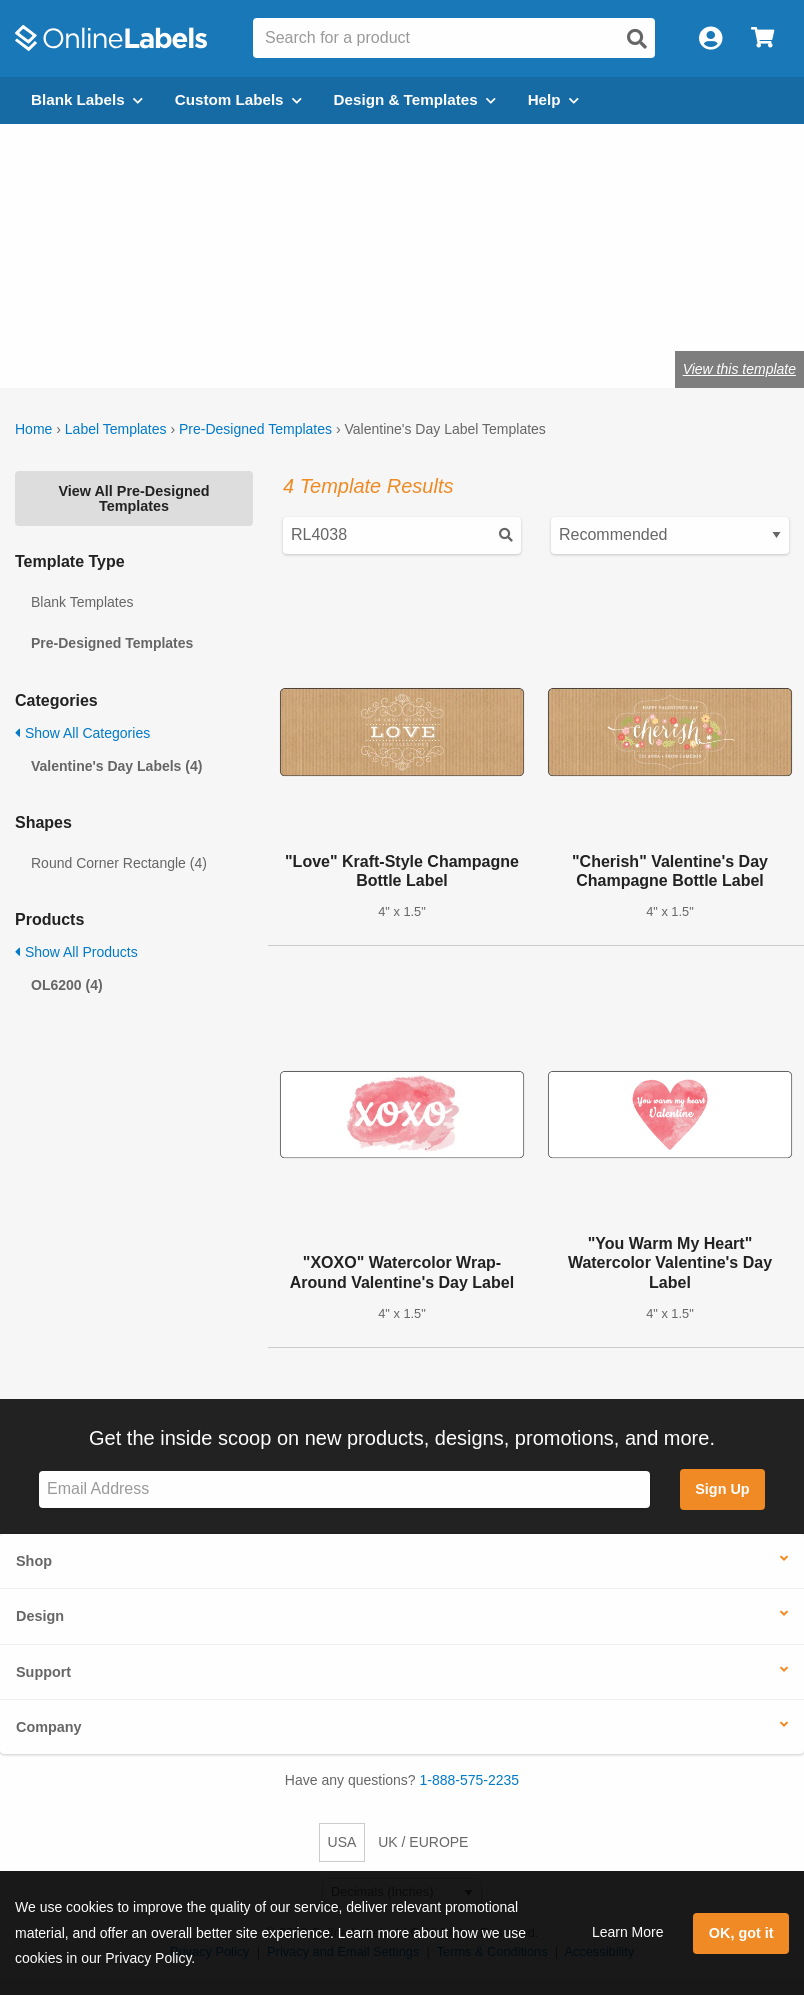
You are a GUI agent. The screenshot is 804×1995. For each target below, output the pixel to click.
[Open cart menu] (762, 38)
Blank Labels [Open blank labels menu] (87, 99)
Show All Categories (82, 733)
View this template (739, 369)
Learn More (628, 1932)
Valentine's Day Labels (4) (116, 766)
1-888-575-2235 (470, 1780)
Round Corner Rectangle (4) (119, 863)
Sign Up (722, 1489)
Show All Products (76, 952)
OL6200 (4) (67, 985)
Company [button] (49, 1727)
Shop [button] (34, 1561)
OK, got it (741, 1933)
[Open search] (637, 39)
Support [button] (43, 1672)
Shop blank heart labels (195, 306)
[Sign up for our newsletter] (344, 1489)
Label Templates (116, 429)
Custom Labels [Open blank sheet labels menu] (238, 99)
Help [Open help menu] (553, 99)
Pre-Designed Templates (255, 429)
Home (33, 429)
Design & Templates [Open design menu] (415, 99)
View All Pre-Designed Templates (133, 498)
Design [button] (40, 1616)
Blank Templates (82, 602)
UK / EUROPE (423, 1842)
